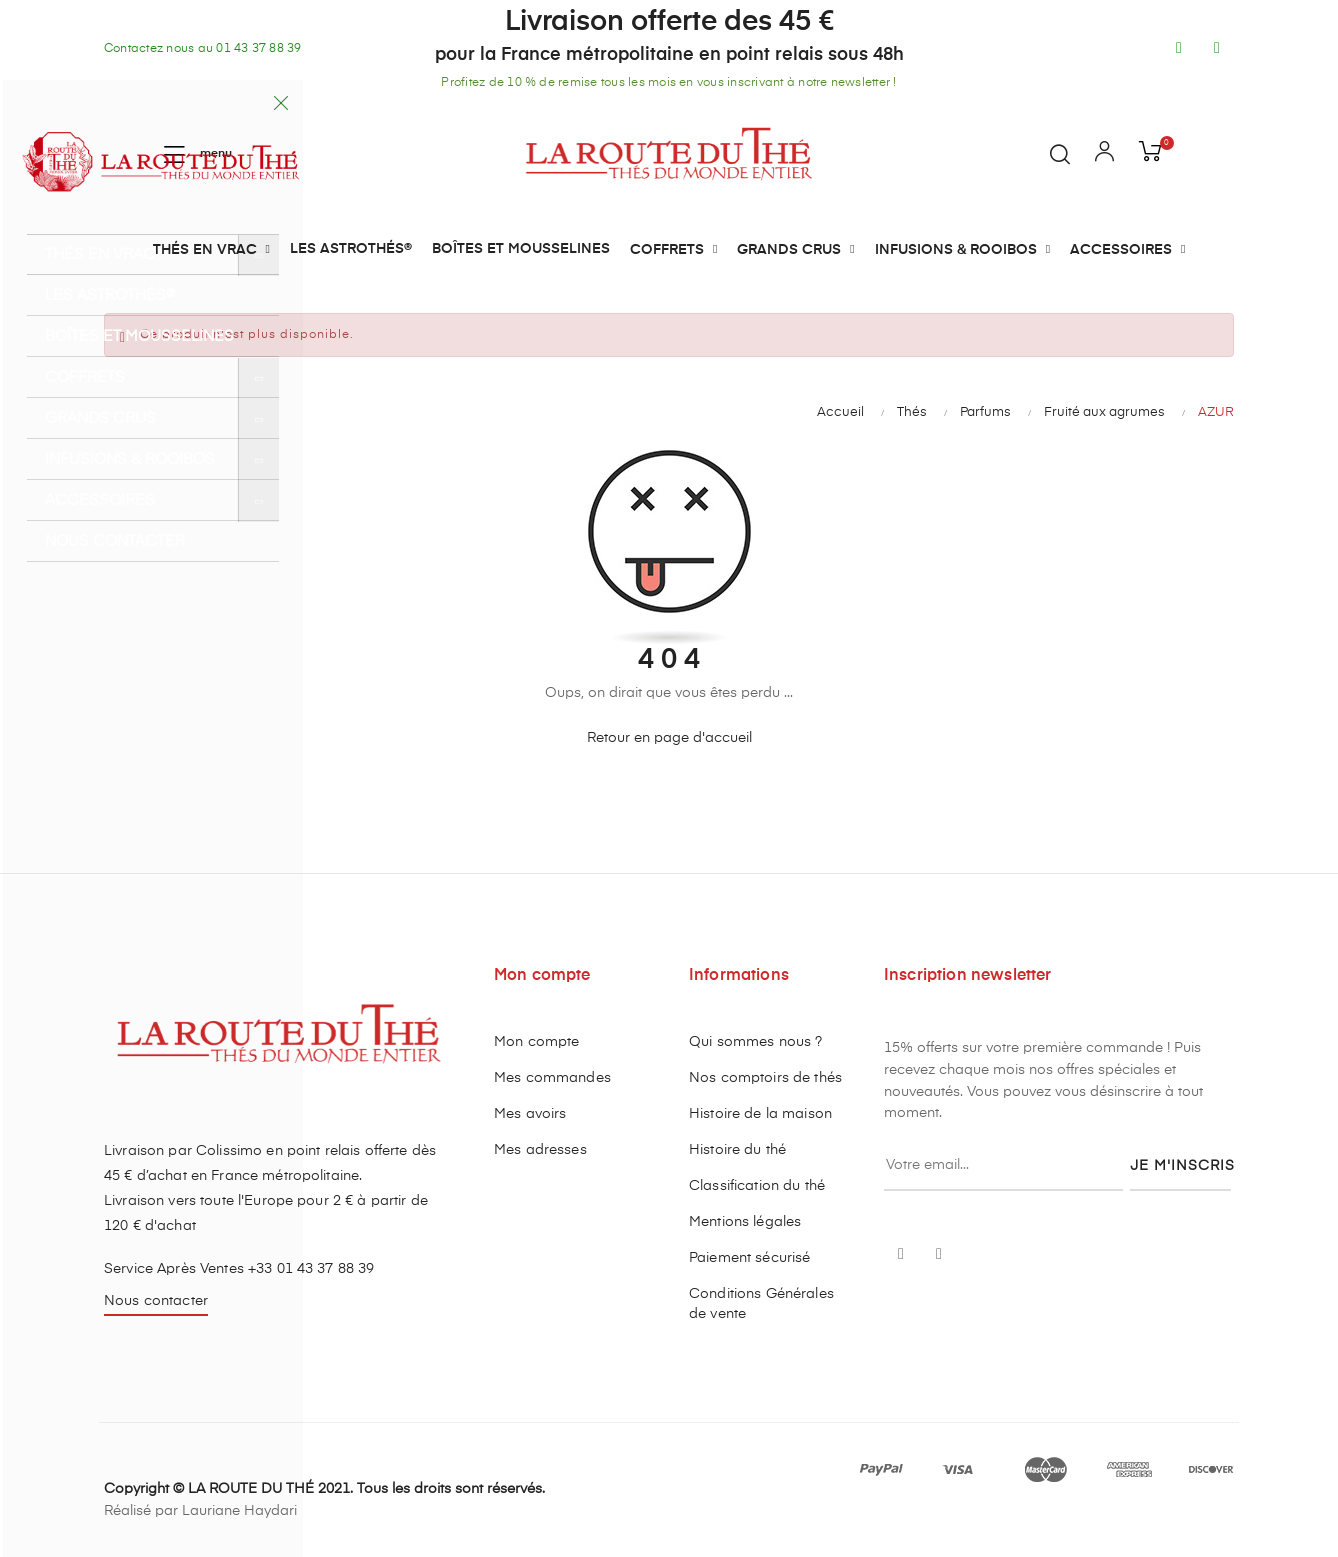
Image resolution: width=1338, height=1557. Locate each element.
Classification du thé (757, 1186)
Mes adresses (540, 1150)
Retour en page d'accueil (669, 738)
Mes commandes (552, 1078)
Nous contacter (156, 1301)
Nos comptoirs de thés (765, 1078)
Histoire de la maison (760, 1114)
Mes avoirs (530, 1114)
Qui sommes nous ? (755, 1042)
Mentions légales (745, 1222)
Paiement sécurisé (749, 1258)
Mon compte (536, 1042)
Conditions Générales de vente (761, 1304)
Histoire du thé (737, 1150)
